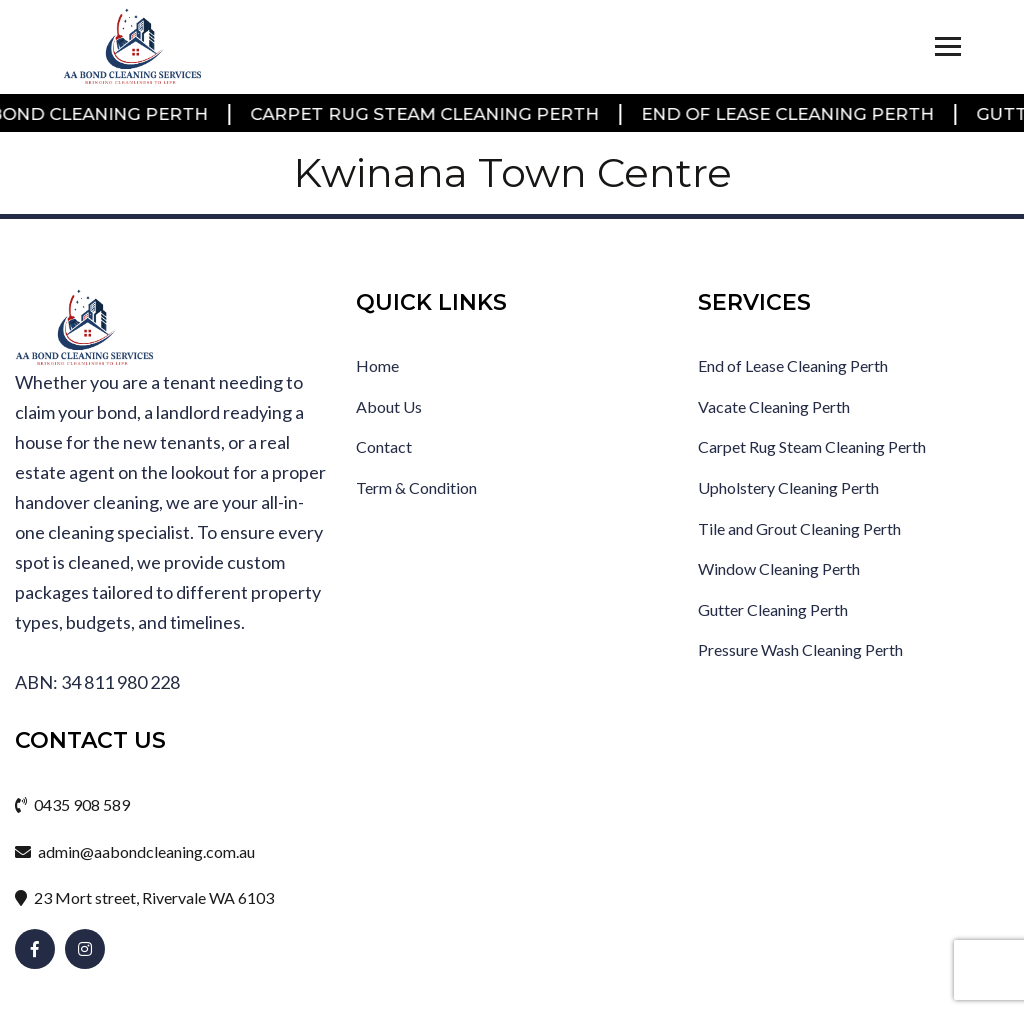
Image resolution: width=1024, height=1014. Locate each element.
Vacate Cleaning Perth (774, 406)
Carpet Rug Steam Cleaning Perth (425, 114)
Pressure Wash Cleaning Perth (800, 649)
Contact (384, 446)
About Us (389, 406)
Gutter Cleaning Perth (773, 609)
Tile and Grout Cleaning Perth (799, 528)
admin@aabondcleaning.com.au (135, 851)
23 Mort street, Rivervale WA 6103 (144, 897)
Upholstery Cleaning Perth (788, 487)
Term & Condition (416, 487)
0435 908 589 (72, 804)
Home (377, 365)
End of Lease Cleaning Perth (788, 114)
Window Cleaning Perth (779, 568)
